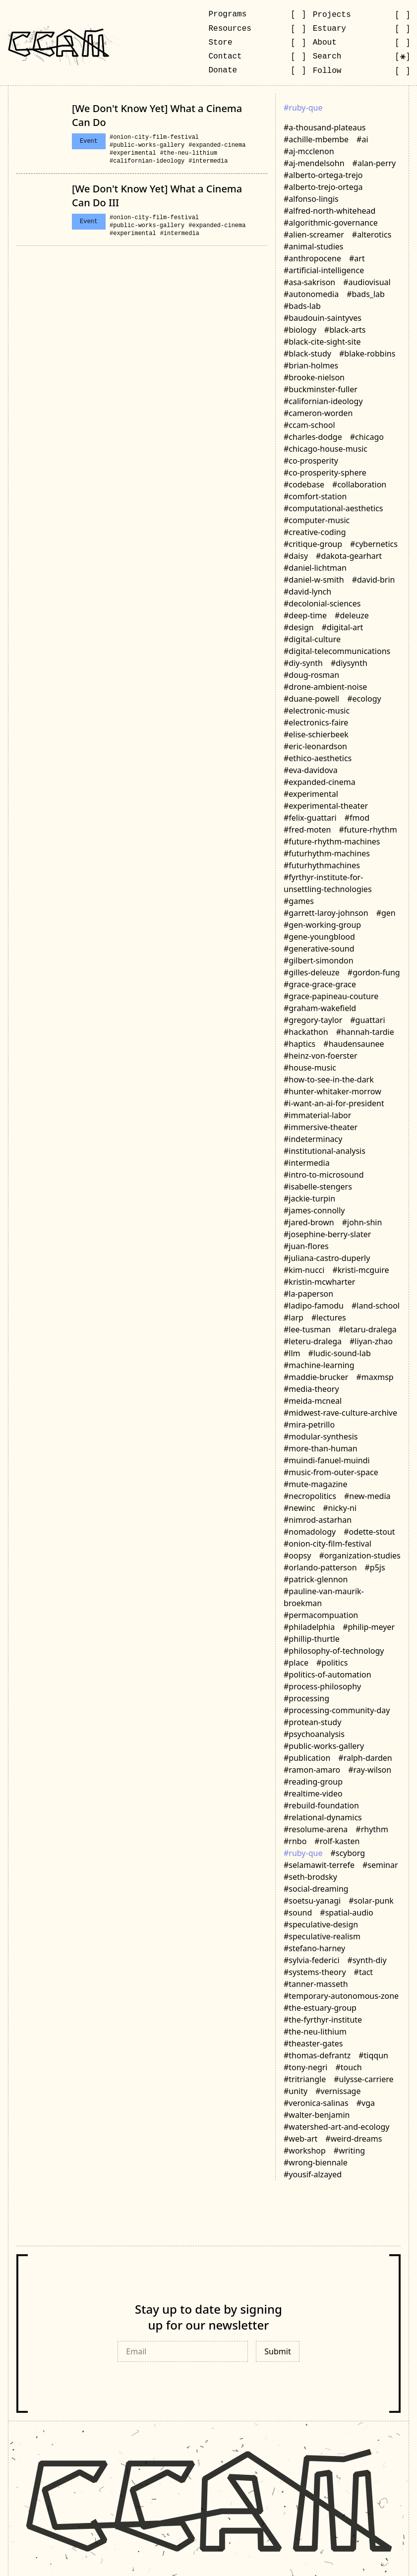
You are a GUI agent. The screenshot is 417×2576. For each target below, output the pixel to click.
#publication (307, 1757)
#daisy (296, 555)
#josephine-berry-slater (327, 1234)
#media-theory (311, 1388)
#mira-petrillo (309, 1424)
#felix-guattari (310, 817)
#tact (363, 1972)
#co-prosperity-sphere (325, 472)
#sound (298, 1912)
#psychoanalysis (314, 1734)
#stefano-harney (314, 1948)
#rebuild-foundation (321, 1805)
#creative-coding (315, 532)
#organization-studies (359, 1555)
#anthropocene (312, 258)
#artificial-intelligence (324, 270)
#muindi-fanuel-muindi (327, 1460)
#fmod (357, 817)
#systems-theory (315, 1972)
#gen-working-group (322, 924)
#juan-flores (306, 1246)
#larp (293, 1317)
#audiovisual (366, 282)
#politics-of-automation (327, 1674)
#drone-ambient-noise (325, 686)
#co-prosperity (311, 460)
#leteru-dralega (313, 1341)
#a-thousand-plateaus (325, 127)
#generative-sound (319, 948)
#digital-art (342, 627)
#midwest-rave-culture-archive (340, 1412)
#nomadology (310, 1531)
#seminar (380, 1864)
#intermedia (208, 161)
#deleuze (352, 615)
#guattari (367, 1020)
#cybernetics (374, 544)
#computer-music (317, 520)
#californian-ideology (147, 161)
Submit (277, 2351)
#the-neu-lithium (188, 153)
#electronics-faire (316, 722)
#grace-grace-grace (320, 984)
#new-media (367, 1496)
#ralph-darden (365, 1757)
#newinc (299, 1507)
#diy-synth (303, 663)
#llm (292, 1353)
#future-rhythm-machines (332, 841)
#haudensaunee (353, 1043)
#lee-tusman (307, 1329)
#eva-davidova (311, 770)
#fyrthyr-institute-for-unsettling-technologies (328, 883)
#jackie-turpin (309, 1198)
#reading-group (313, 1781)
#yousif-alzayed (313, 2174)
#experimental (133, 153)
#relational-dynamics (323, 1817)
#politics (332, 1662)
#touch (348, 2067)
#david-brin (373, 579)
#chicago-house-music (325, 448)
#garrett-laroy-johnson (326, 912)
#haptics (299, 1043)
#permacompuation (321, 1615)
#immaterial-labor (317, 1115)
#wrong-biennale (316, 2162)
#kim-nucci (304, 1269)
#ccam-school (309, 424)
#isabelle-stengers (318, 1186)
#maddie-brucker (316, 1377)
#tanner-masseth (316, 1983)
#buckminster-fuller (320, 389)
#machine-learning (319, 1365)
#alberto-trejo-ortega (323, 186)
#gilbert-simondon (319, 960)
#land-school (376, 1305)
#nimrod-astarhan (318, 1519)
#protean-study (312, 1722)
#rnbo (295, 1841)
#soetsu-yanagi (312, 1900)
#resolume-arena (316, 1829)
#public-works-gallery (147, 145)
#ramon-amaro (312, 1769)
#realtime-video (313, 1793)
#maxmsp (374, 1377)
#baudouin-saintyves (322, 317)
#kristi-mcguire (360, 1269)
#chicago (367, 436)
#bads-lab (302, 305)
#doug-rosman (311, 674)
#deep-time (305, 615)
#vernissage (337, 2091)
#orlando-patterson (320, 1567)
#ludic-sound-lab (339, 1353)
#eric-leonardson (315, 746)
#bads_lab (366, 294)
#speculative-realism (322, 1936)
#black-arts (345, 329)
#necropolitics (310, 1496)
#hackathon (306, 1031)
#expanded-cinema (216, 145)
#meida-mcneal (313, 1400)
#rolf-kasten (336, 1841)
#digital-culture (312, 639)
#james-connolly (314, 1210)
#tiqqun (373, 2055)
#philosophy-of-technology (334, 1650)
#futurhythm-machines (327, 853)
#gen (386, 912)
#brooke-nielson (314, 377)
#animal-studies (314, 246)
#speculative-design (321, 1924)
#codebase (304, 484)
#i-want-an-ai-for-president (334, 1103)
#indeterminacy (313, 1139)
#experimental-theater (326, 805)
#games (299, 901)
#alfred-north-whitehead (329, 210)
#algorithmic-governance (331, 222)
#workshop (305, 2150)
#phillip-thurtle (312, 1638)
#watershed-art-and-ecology (336, 2126)
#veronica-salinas (316, 2102)
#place (296, 1662)
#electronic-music (317, 710)
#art (357, 258)
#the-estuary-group (320, 2007)
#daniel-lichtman (315, 567)
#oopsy (297, 1555)
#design (299, 627)
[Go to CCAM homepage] (58, 42)
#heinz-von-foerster (320, 1055)
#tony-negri (305, 2067)
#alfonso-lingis (311, 198)
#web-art (300, 2138)
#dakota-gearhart (349, 555)
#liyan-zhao (371, 1341)
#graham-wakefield (320, 1008)
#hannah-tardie (365, 1031)
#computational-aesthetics (333, 508)
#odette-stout (369, 1531)
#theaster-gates (313, 2043)
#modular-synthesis (320, 1436)
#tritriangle (305, 2079)
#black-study (307, 353)
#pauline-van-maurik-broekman (324, 1597)
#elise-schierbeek (316, 734)
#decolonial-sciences (322, 603)
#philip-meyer (369, 1626)
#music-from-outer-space (331, 1472)
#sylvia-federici (312, 1960)
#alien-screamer (314, 234)
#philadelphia (309, 1626)
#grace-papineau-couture (331, 996)
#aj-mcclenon (309, 151)
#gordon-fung (374, 972)
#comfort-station (315, 496)
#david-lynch (307, 591)
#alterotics (371, 234)
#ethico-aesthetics (318, 758)
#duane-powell (311, 698)
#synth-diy (367, 1960)
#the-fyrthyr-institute (323, 2019)
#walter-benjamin (317, 2114)
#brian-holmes (311, 365)
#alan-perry (374, 163)
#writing (349, 2150)
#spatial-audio (346, 1912)
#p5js (375, 1567)
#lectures (328, 1317)
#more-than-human (320, 1448)
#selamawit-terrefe (319, 1864)
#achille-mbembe (316, 139)
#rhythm (372, 1829)
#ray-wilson (369, 1769)
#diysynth (349, 663)
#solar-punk (371, 1900)
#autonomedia (311, 294)
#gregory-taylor (313, 1020)
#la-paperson (308, 1293)
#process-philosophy (322, 1686)
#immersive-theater (320, 1127)
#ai (362, 139)
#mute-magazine (315, 1484)
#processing (306, 1698)
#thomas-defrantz (317, 2055)
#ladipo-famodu (314, 1305)
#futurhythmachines (322, 865)
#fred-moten (307, 829)
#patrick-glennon (316, 1579)
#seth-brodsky (310, 1876)
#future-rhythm (368, 829)
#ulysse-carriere (363, 2079)
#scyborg (347, 1853)
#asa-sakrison (309, 282)
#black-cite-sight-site (322, 341)
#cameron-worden (318, 413)
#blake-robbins (367, 353)
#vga (366, 2102)
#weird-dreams (353, 2138)
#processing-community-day (337, 1710)
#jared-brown (309, 1222)
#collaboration (359, 484)
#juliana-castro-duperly (327, 1258)
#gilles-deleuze (312, 972)
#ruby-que (303, 1853)
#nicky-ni (340, 1507)
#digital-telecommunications (337, 651)
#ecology (364, 698)
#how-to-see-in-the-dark (329, 1079)
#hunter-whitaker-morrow (332, 1091)
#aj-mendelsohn (314, 163)
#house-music (310, 1067)
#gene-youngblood (319, 936)
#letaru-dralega (368, 1329)
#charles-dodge (313, 436)
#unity (295, 2091)
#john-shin (362, 1222)
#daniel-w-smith (314, 579)
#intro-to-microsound (324, 1174)
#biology (300, 329)
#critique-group (313, 544)
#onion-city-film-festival (154, 137)
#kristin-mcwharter (319, 1281)
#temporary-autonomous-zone (341, 1995)
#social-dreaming (316, 1888)
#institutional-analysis (324, 1150)
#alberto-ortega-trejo (323, 175)
